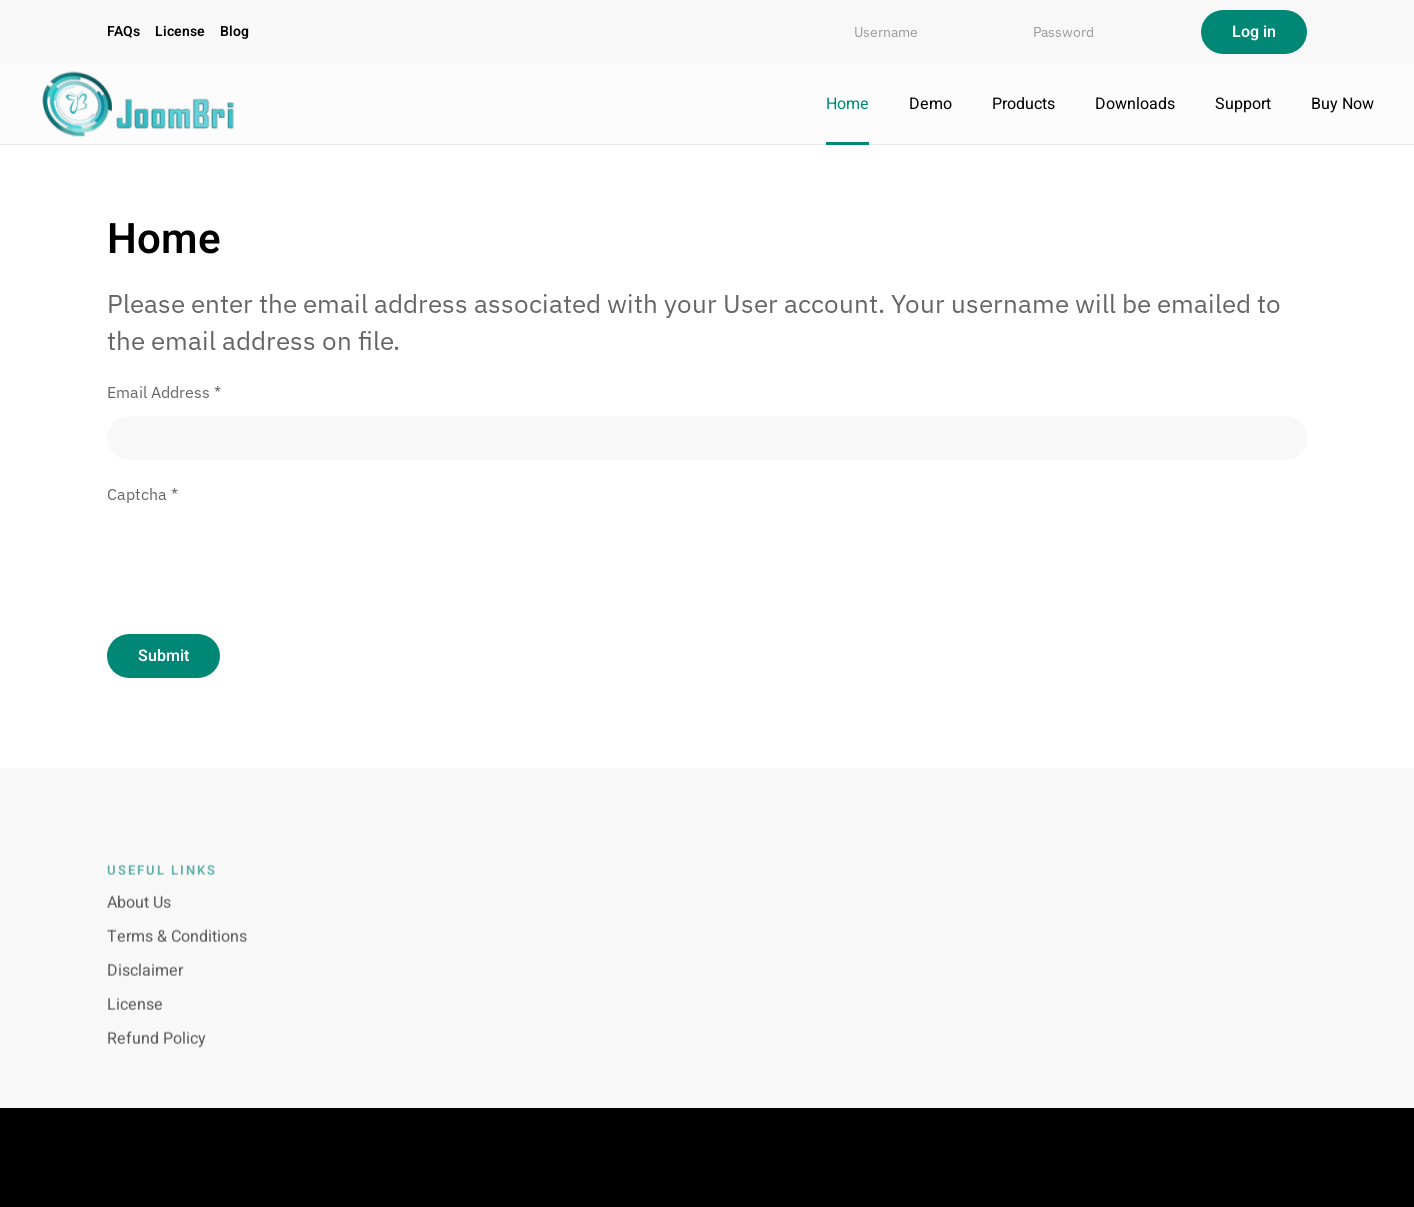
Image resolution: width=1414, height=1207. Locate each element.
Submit (163, 656)
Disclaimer (145, 983)
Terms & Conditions (177, 949)
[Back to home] (140, 104)
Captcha (142, 494)
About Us (139, 915)
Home (847, 104)
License (180, 31)
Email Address (164, 392)
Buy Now (1342, 104)
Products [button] (1023, 104)
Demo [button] (930, 104)
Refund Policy (156, 1051)
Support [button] (1243, 104)
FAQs (123, 31)
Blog (234, 31)
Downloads (1135, 104)
